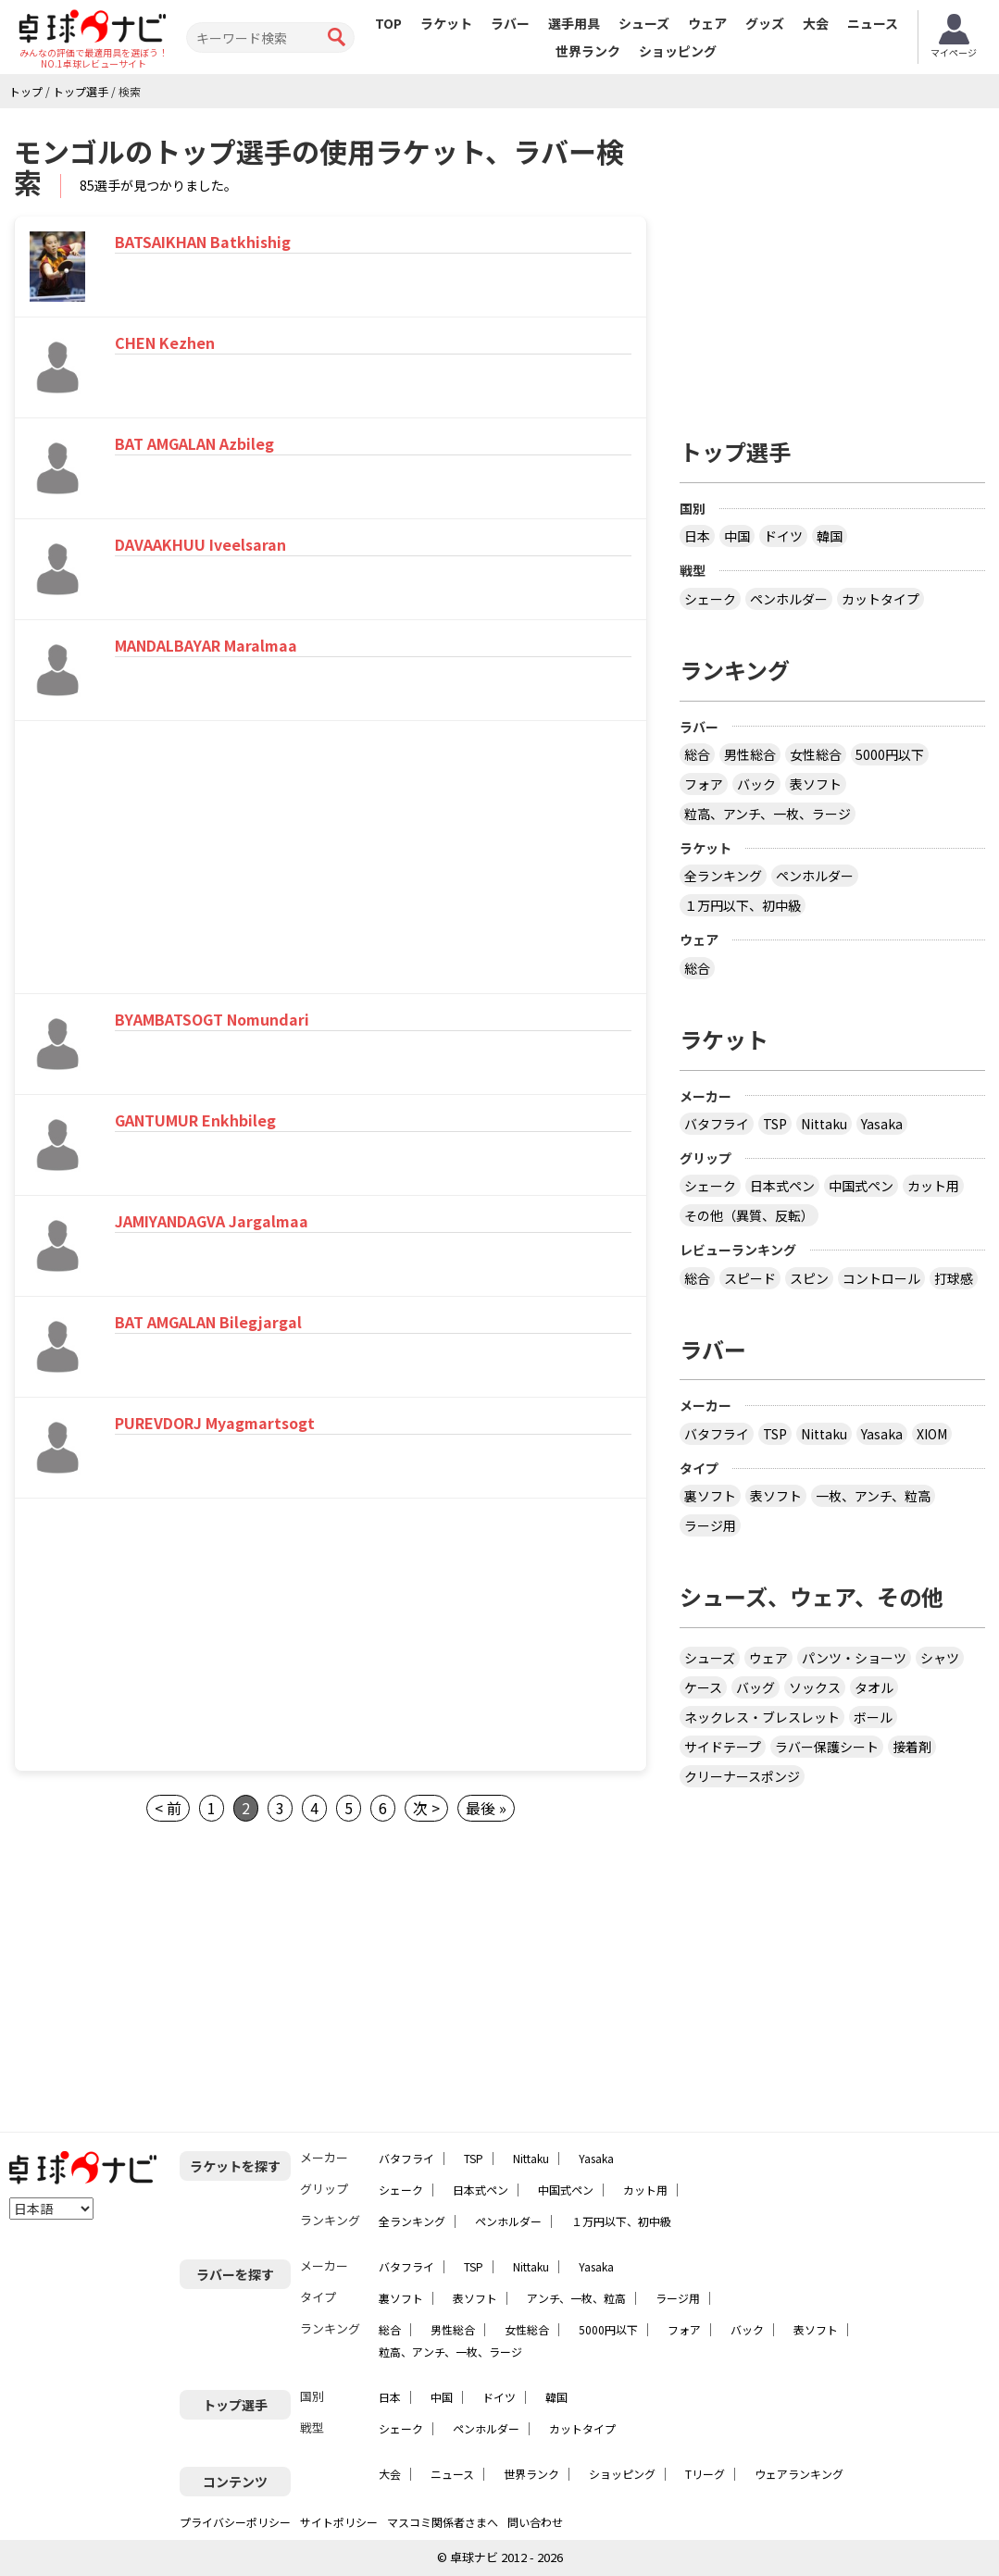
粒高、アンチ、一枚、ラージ (767, 813)
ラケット (446, 23)
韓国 (830, 536)
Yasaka (882, 1123)
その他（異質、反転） (749, 1215)
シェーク (710, 599)
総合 (697, 754)
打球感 (953, 1278)
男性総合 (750, 754)
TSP (775, 1123)
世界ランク (588, 51)
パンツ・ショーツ (854, 1658)
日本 (697, 536)
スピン (809, 1278)
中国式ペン (861, 1185)
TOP (388, 23)
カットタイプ (880, 599)
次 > (426, 1808)
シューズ (643, 23)
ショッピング (678, 51)
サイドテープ (722, 1746)
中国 (737, 536)
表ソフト (816, 784)
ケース (703, 1687)
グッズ (764, 23)
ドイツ (783, 536)
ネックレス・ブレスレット (762, 1717)
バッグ (755, 1687)
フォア (703, 784)
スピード (750, 1278)
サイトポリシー (339, 2522)
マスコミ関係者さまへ (442, 2522)
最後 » (486, 1808)
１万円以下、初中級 (742, 905)
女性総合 (816, 754)
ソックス (815, 1687)
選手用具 (574, 23)
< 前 (168, 1808)
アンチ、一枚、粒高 (576, 2298)
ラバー (510, 23)
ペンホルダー (789, 599)
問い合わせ (535, 2522)
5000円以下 (889, 754)
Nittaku (824, 1123)
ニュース (872, 23)
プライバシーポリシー (235, 2522)
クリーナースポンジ (742, 1776)
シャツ (939, 1658)
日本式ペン (782, 1185)
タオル (874, 1687)
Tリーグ (705, 2474)
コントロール (881, 1278)
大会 (816, 23)
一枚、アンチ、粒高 (873, 1496)
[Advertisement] (173, 859)
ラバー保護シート (827, 1746)
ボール (873, 1717)
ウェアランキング (799, 2474)
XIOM (932, 1434)
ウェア (707, 23)
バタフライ (716, 1123)
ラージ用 (710, 1525)
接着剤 (912, 1746)
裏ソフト (710, 1496)
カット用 (933, 1185)
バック (756, 784)
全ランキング (723, 875)
